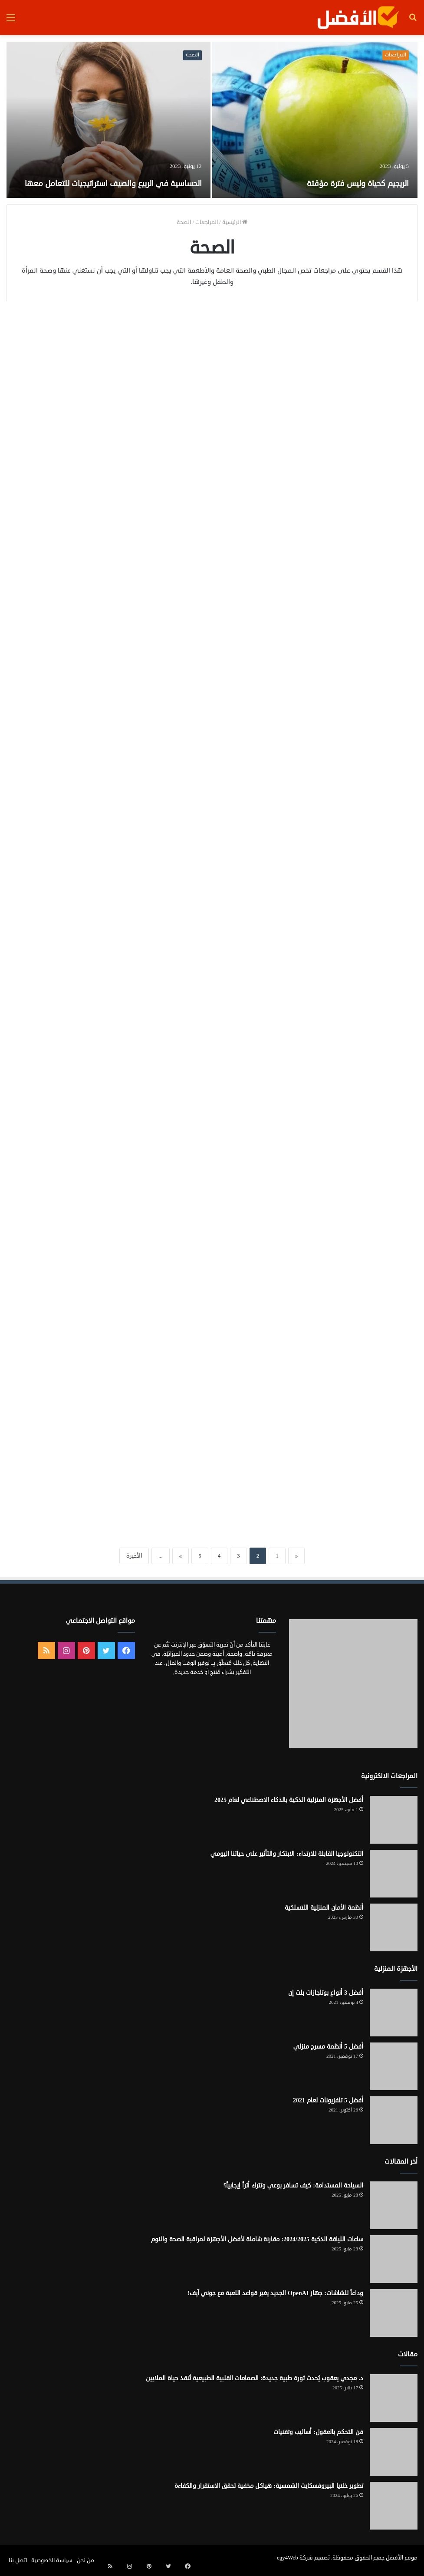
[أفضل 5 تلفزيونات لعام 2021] (393, 2120)
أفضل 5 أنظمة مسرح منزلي (328, 2046)
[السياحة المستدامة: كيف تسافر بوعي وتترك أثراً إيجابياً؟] (393, 2205)
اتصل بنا (18, 2560)
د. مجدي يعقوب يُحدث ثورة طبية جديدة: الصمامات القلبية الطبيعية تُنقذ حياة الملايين (254, 2378)
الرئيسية (234, 222)
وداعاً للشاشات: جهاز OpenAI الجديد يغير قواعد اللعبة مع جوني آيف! (275, 2293)
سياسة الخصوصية (51, 2560)
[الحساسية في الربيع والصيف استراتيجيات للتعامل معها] (108, 120)
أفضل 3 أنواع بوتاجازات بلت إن (325, 1993)
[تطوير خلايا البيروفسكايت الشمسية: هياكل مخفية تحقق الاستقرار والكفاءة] (393, 2506)
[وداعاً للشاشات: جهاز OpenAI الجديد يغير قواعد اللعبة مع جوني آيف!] (393, 2313)
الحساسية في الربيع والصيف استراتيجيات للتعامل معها (125, 173)
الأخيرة (134, 1556)
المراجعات (395, 55)
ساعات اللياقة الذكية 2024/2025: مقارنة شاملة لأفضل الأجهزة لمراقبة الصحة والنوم (257, 2239)
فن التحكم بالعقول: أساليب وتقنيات (318, 2432)
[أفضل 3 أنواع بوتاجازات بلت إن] (393, 2012)
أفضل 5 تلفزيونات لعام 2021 (328, 2100)
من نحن (85, 2560)
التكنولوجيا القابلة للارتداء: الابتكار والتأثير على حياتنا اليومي (286, 1854)
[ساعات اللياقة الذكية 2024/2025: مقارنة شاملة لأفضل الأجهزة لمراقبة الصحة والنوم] (393, 2259)
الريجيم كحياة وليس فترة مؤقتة (323, 182)
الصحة (192, 55)
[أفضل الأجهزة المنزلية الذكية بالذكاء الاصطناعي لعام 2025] (393, 1820)
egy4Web (287, 2558)
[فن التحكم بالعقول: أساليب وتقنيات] (393, 2452)
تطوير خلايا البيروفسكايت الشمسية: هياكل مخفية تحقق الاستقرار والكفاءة (268, 2486)
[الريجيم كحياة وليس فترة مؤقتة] (315, 120)
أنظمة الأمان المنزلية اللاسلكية (324, 1908)
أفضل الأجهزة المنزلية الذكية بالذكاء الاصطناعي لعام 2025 (288, 1800)
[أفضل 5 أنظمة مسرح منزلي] (393, 2066)
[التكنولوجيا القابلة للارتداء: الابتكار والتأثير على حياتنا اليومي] (393, 1873)
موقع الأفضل (401, 2558)
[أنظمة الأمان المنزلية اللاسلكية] (393, 1927)
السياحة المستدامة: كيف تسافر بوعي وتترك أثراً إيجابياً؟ (293, 2185)
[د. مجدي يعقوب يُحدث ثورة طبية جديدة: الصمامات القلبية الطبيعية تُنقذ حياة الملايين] (393, 2398)
